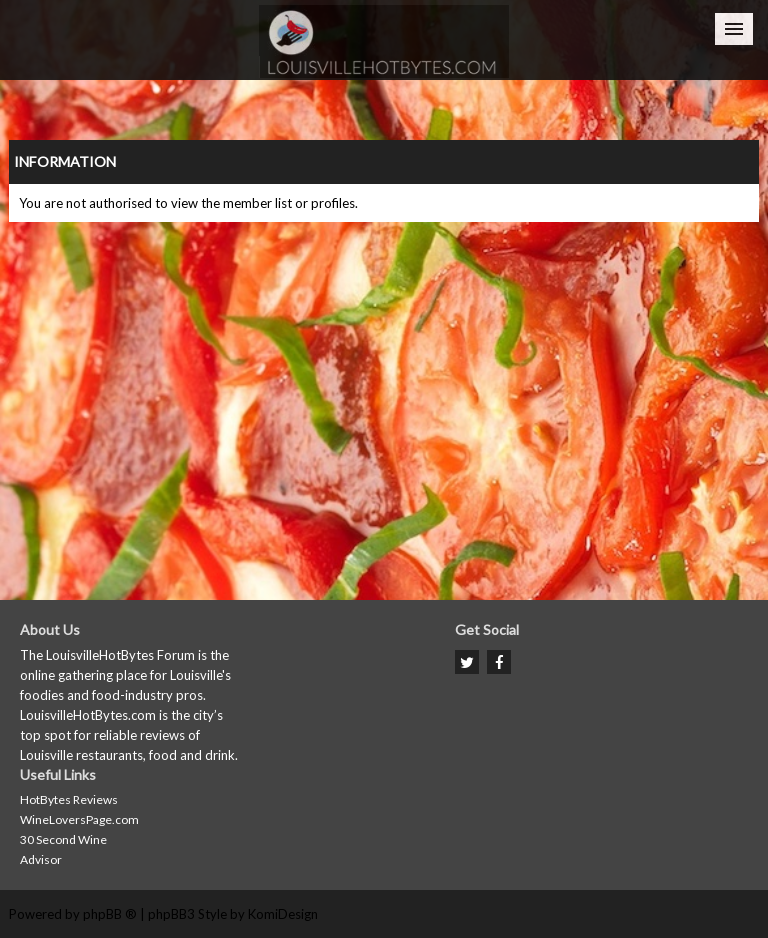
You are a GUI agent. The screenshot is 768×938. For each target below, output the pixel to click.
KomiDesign (283, 914)
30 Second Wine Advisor (63, 849)
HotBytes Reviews (69, 799)
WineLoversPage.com (79, 819)
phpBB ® (110, 914)
